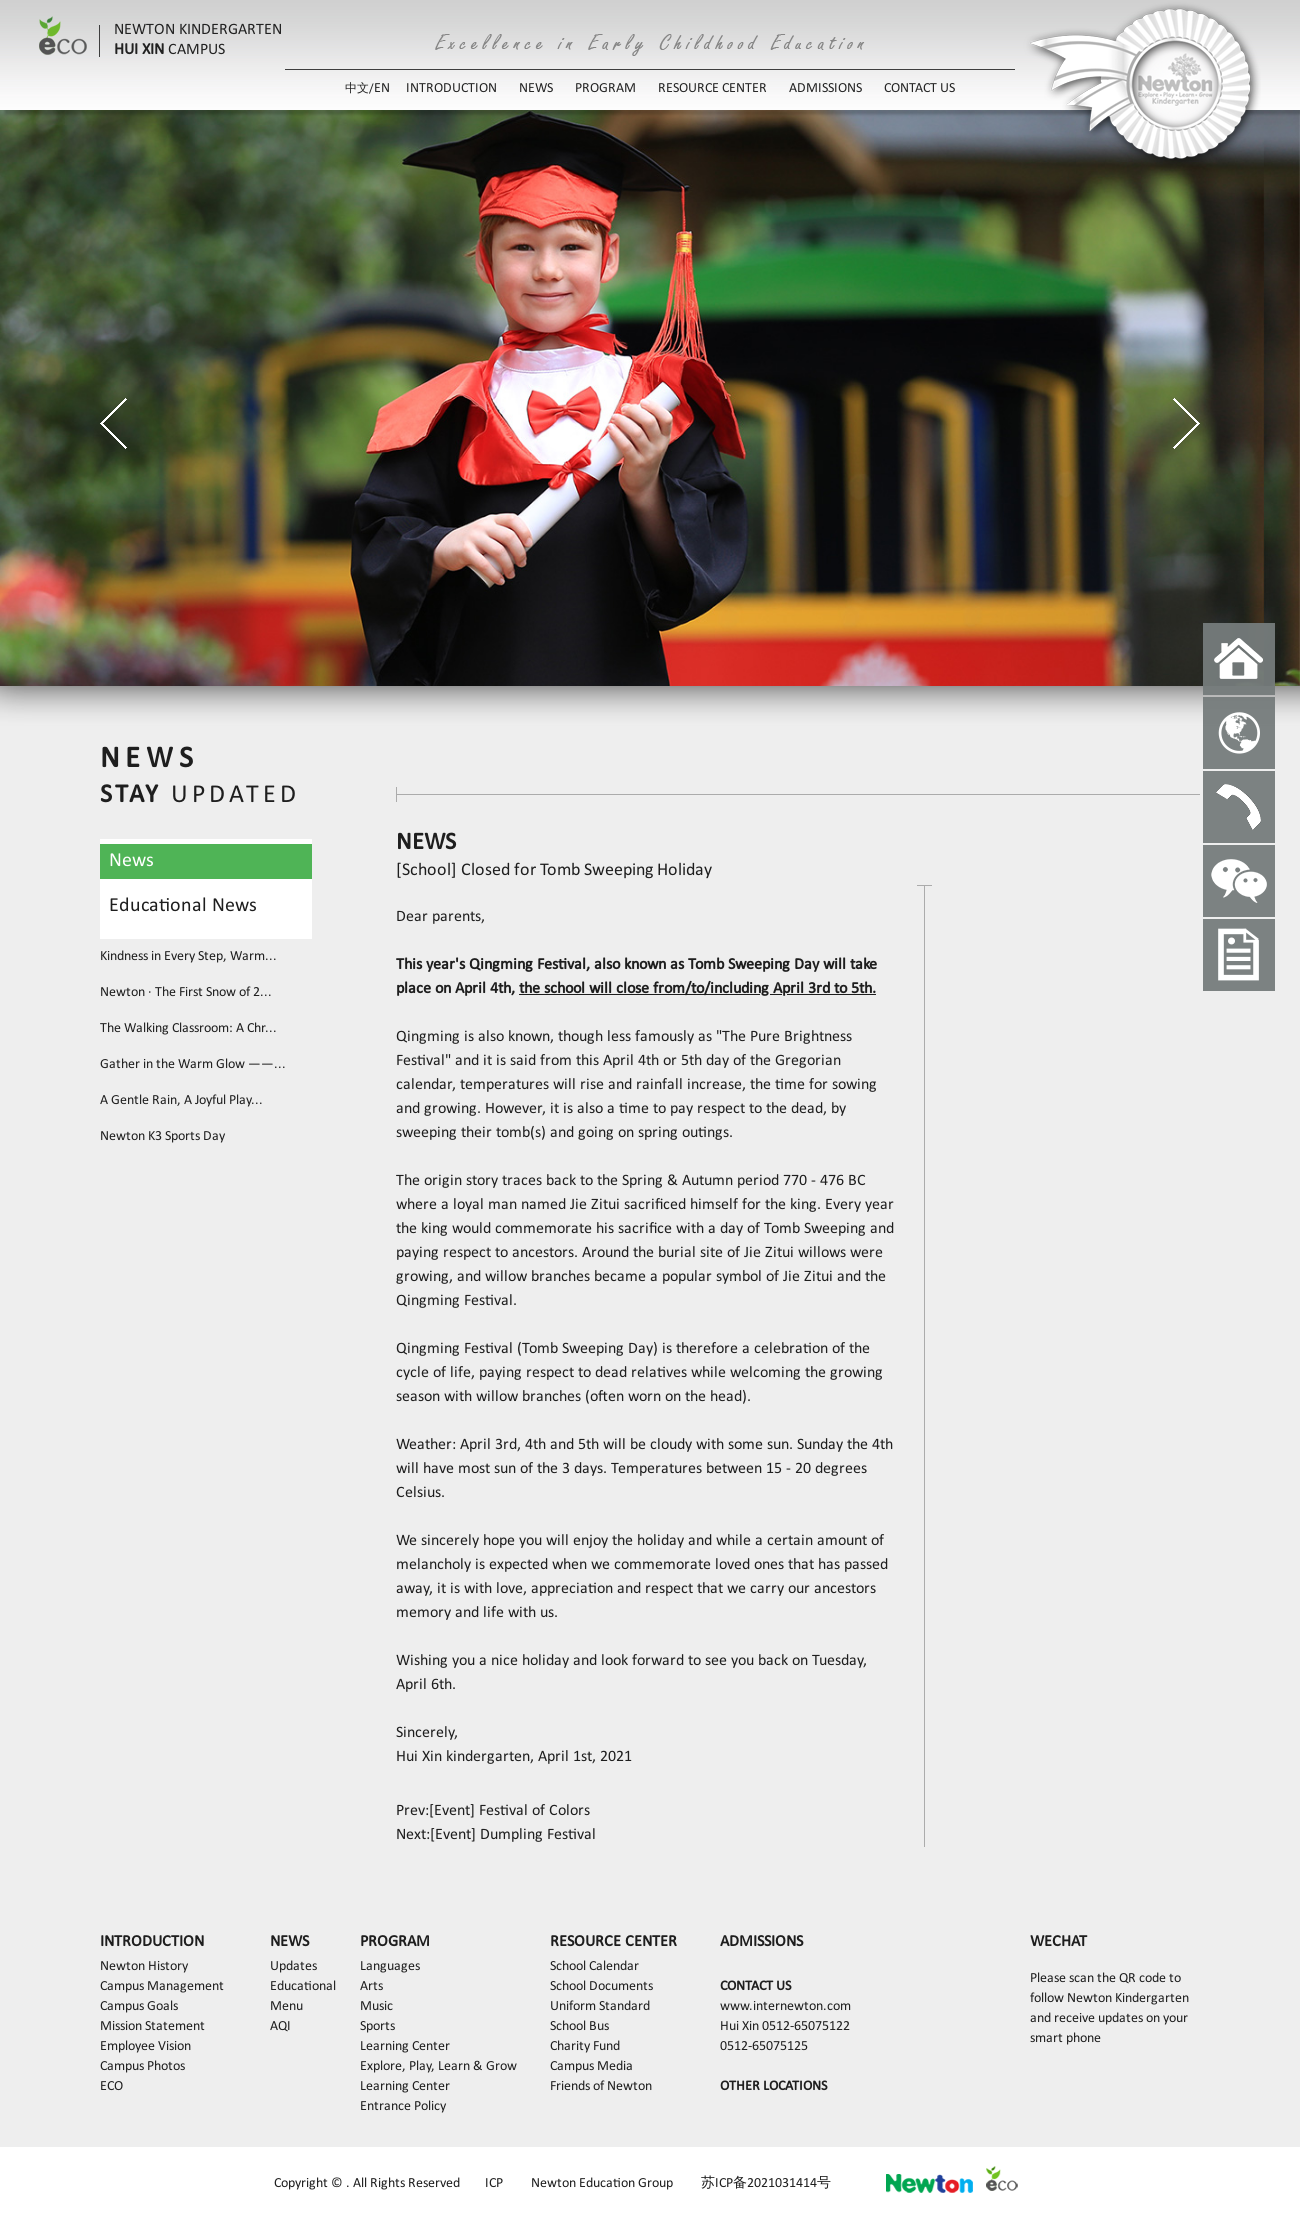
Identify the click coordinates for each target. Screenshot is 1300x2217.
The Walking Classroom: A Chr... (188, 1028)
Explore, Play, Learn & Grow (438, 2066)
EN (382, 88)
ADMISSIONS (825, 88)
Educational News (183, 906)
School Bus (579, 2026)
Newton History (144, 1966)
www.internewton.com (785, 2006)
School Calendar (594, 1966)
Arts (371, 1986)
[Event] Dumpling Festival (513, 1835)
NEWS (536, 88)
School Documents (601, 1986)
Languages (390, 1966)
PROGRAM (605, 88)
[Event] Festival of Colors (509, 1811)
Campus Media (591, 2066)
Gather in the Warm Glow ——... (193, 1064)
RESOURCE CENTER (712, 88)
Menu (286, 2006)
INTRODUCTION (451, 88)
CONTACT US (919, 88)
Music (376, 2006)
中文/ (359, 89)
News (131, 861)
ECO (111, 2086)
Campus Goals (139, 2006)
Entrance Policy (403, 2106)
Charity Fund (585, 2046)
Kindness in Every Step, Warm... (188, 956)
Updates (293, 1966)
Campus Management (162, 1986)
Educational (303, 1986)
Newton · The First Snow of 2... (186, 992)
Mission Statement (152, 2026)
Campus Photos (142, 2066)
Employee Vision (145, 2046)
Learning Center (405, 2046)
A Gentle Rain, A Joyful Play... (181, 1100)
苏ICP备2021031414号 (766, 2183)
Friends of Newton (601, 2086)
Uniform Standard (600, 2006)
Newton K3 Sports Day (162, 1136)
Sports (377, 2026)
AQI (280, 2026)
